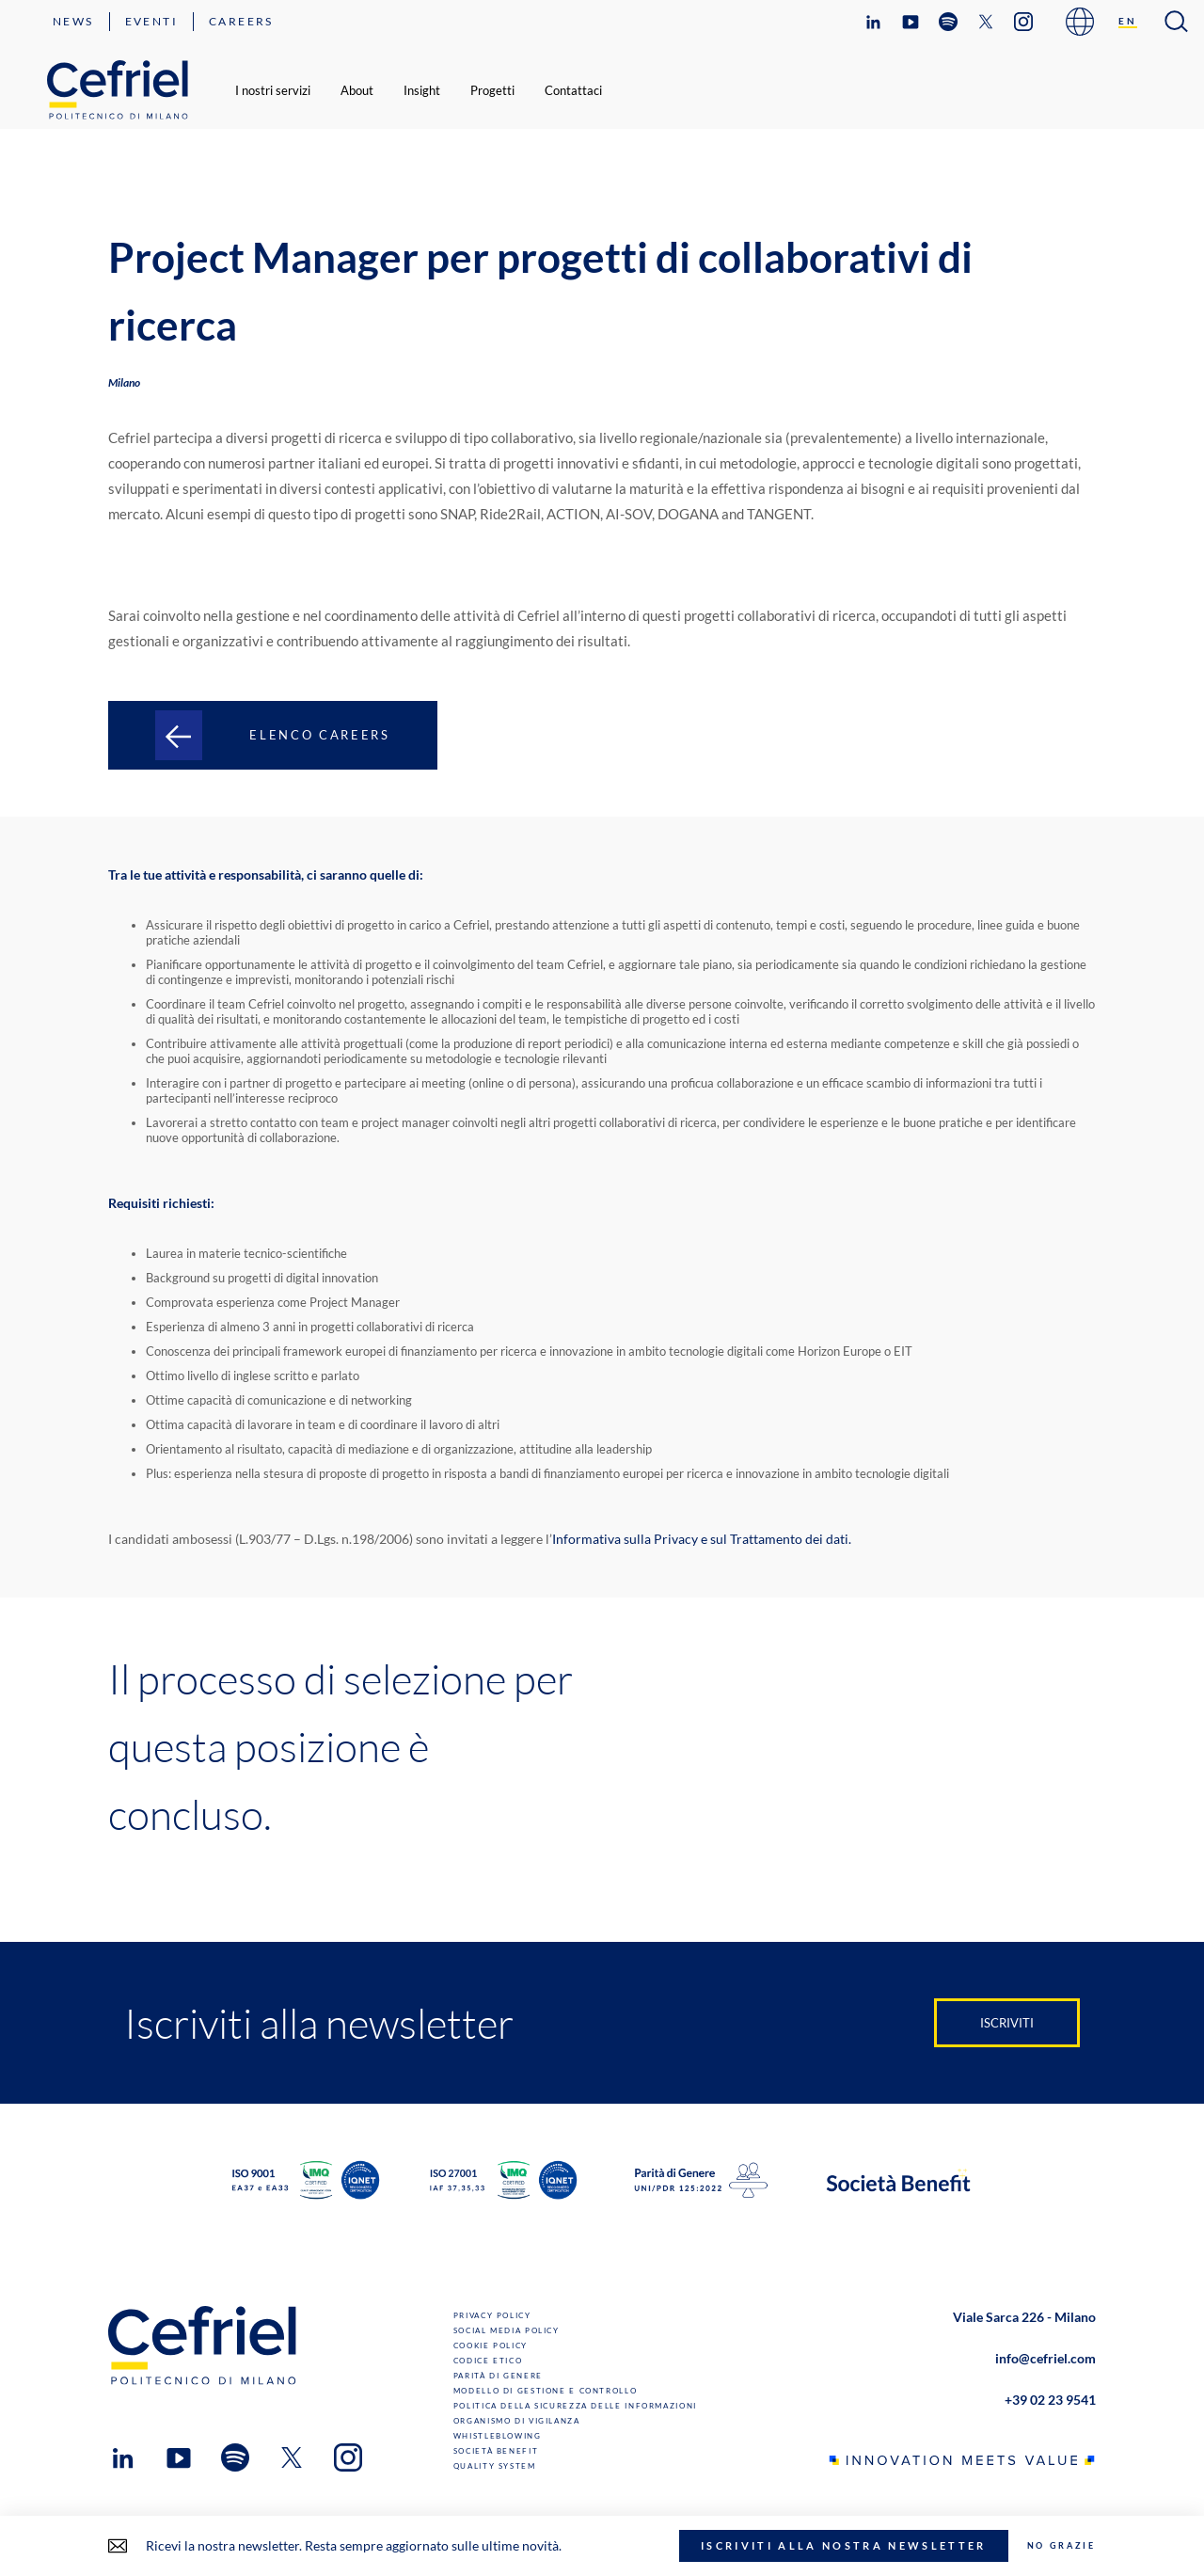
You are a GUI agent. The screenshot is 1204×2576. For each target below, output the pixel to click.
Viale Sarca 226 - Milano (1024, 2317)
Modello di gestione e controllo (545, 2390)
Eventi (151, 21)
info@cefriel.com (1045, 2358)
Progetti (492, 90)
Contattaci (573, 90)
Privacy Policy (492, 2315)
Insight (422, 90)
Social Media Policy (506, 2330)
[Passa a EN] (1128, 22)
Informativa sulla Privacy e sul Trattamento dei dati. (701, 1539)
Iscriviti (1007, 2022)
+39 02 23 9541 (1050, 2400)
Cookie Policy (490, 2345)
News (73, 21)
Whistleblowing (497, 2436)
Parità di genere (498, 2375)
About (357, 90)
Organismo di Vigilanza (516, 2420)
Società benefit (495, 2451)
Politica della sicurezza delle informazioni (575, 2405)
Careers (241, 21)
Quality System (494, 2466)
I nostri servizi (272, 90)
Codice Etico (488, 2360)
